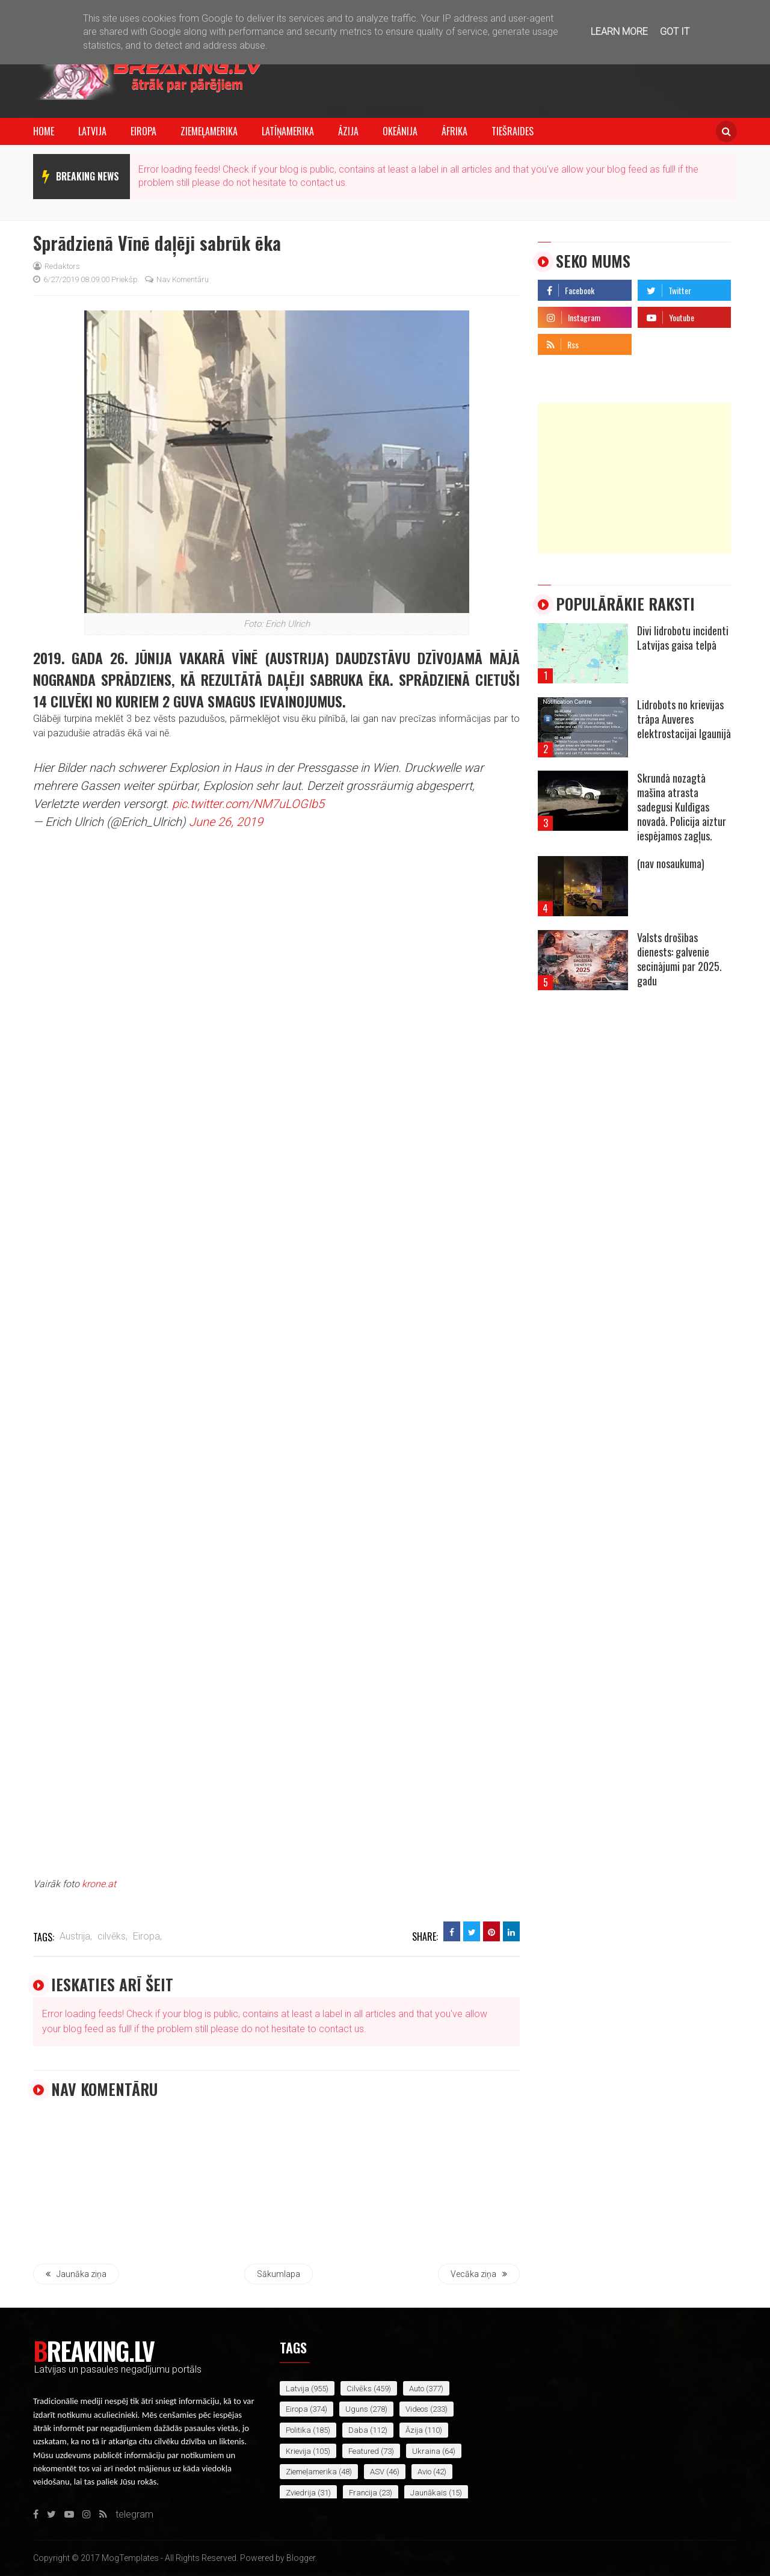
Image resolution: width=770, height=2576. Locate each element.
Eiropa (143, 131)
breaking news (87, 176)
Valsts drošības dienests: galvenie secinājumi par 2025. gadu (679, 959)
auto (416, 2388)
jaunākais (428, 2492)
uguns (356, 2409)
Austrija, (76, 1936)
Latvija (92, 131)
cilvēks (359, 2388)
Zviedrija (301, 2492)
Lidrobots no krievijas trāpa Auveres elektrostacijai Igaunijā (684, 719)
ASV (377, 2471)
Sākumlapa (278, 2274)
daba (358, 2430)
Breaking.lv (93, 2350)
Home (43, 131)
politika (298, 2430)
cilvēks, (112, 1936)
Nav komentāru (177, 279)
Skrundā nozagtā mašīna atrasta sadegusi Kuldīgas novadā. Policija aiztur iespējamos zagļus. (681, 807)
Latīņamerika (288, 131)
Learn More (619, 31)
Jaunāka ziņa (76, 2274)
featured (363, 2451)
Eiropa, (147, 1936)
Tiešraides (512, 131)
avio (424, 2471)
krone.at (99, 1884)
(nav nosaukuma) (670, 863)
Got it (674, 31)
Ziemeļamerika (209, 131)
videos (416, 2409)
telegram (657, 341)
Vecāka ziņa (479, 2274)
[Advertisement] (634, 478)
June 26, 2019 (226, 822)
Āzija (348, 131)
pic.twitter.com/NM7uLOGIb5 (248, 804)
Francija (363, 2492)
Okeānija (400, 131)
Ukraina (426, 2451)
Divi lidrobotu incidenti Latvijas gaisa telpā (682, 637)
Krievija (298, 2451)
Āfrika (454, 131)
